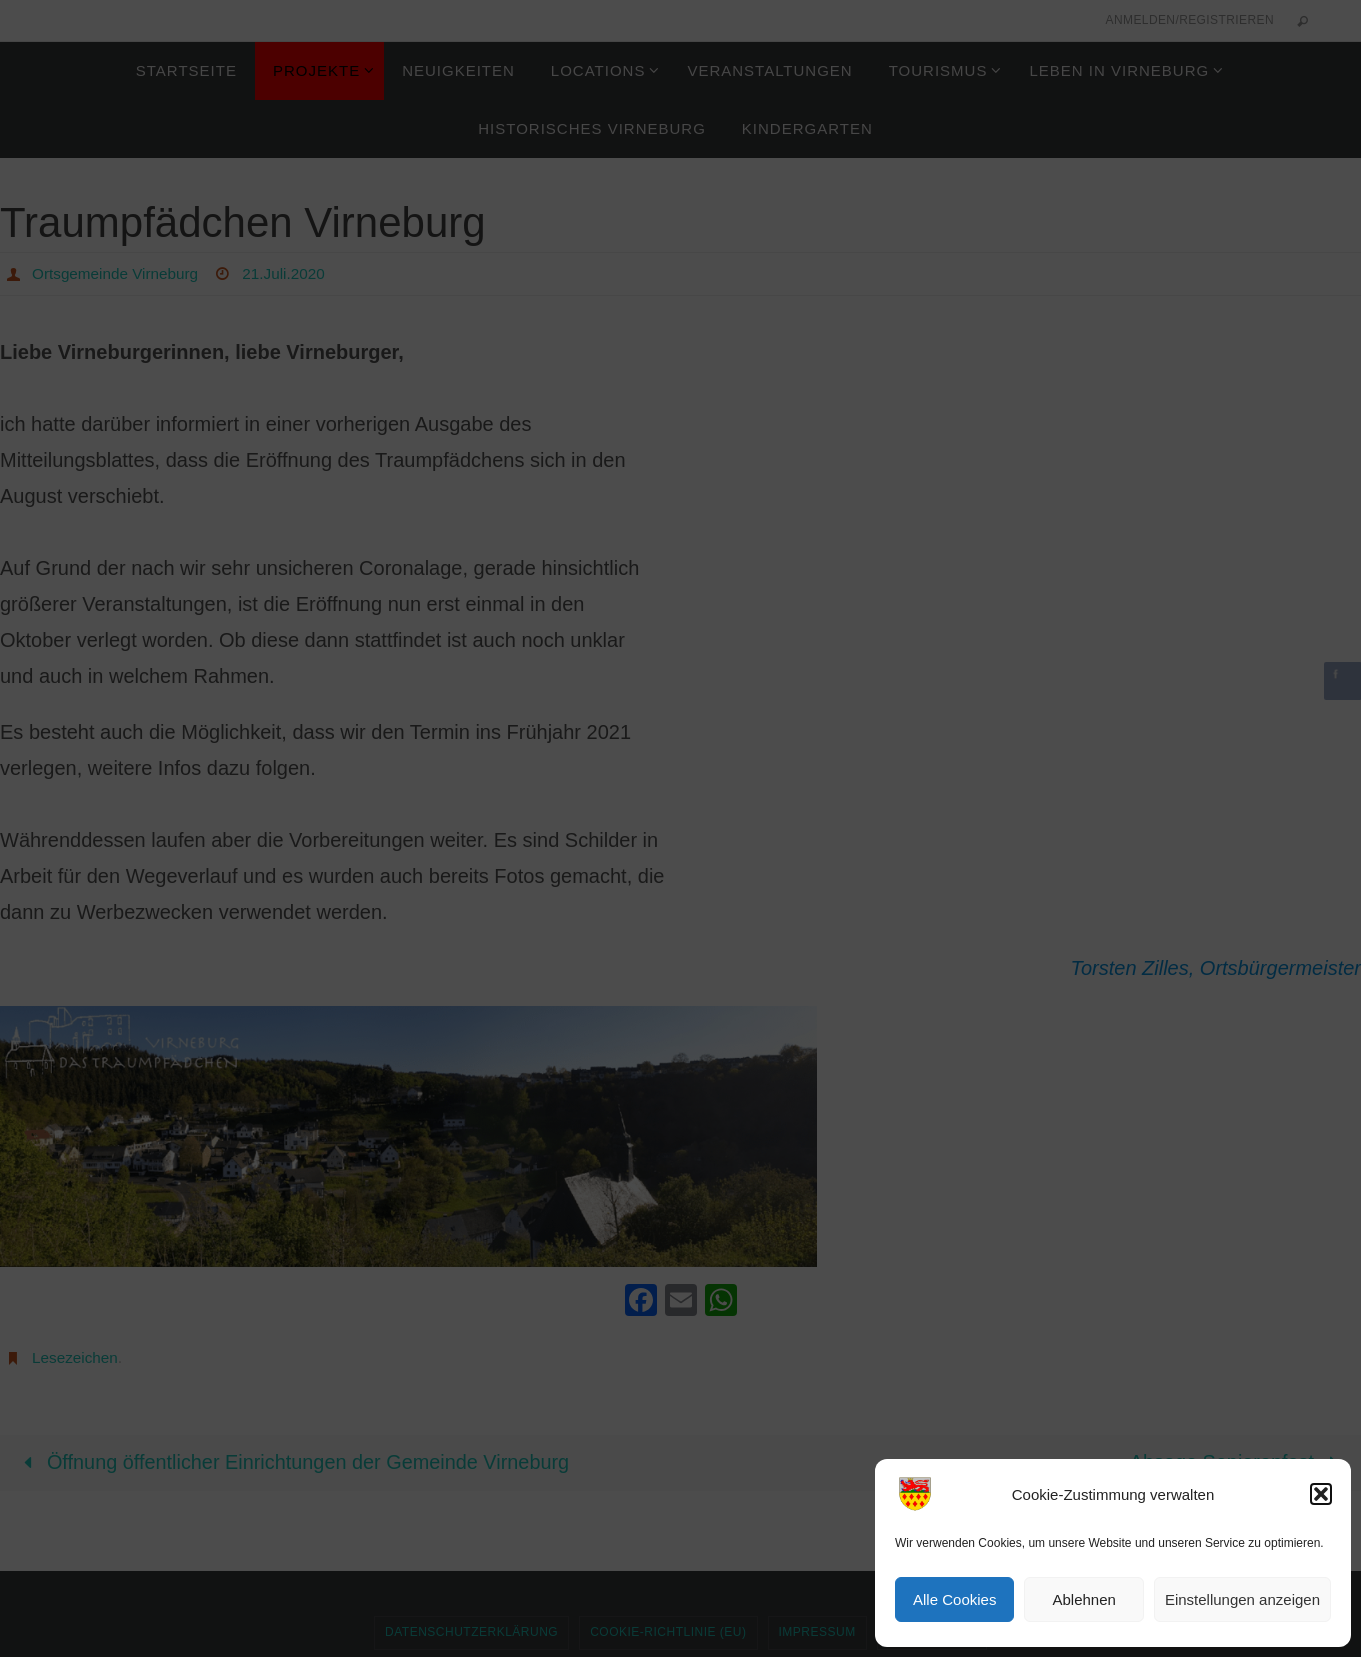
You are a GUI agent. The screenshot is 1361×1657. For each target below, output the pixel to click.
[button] (1321, 1494)
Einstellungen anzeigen (1242, 1599)
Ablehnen (1083, 1599)
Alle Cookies (954, 1599)
